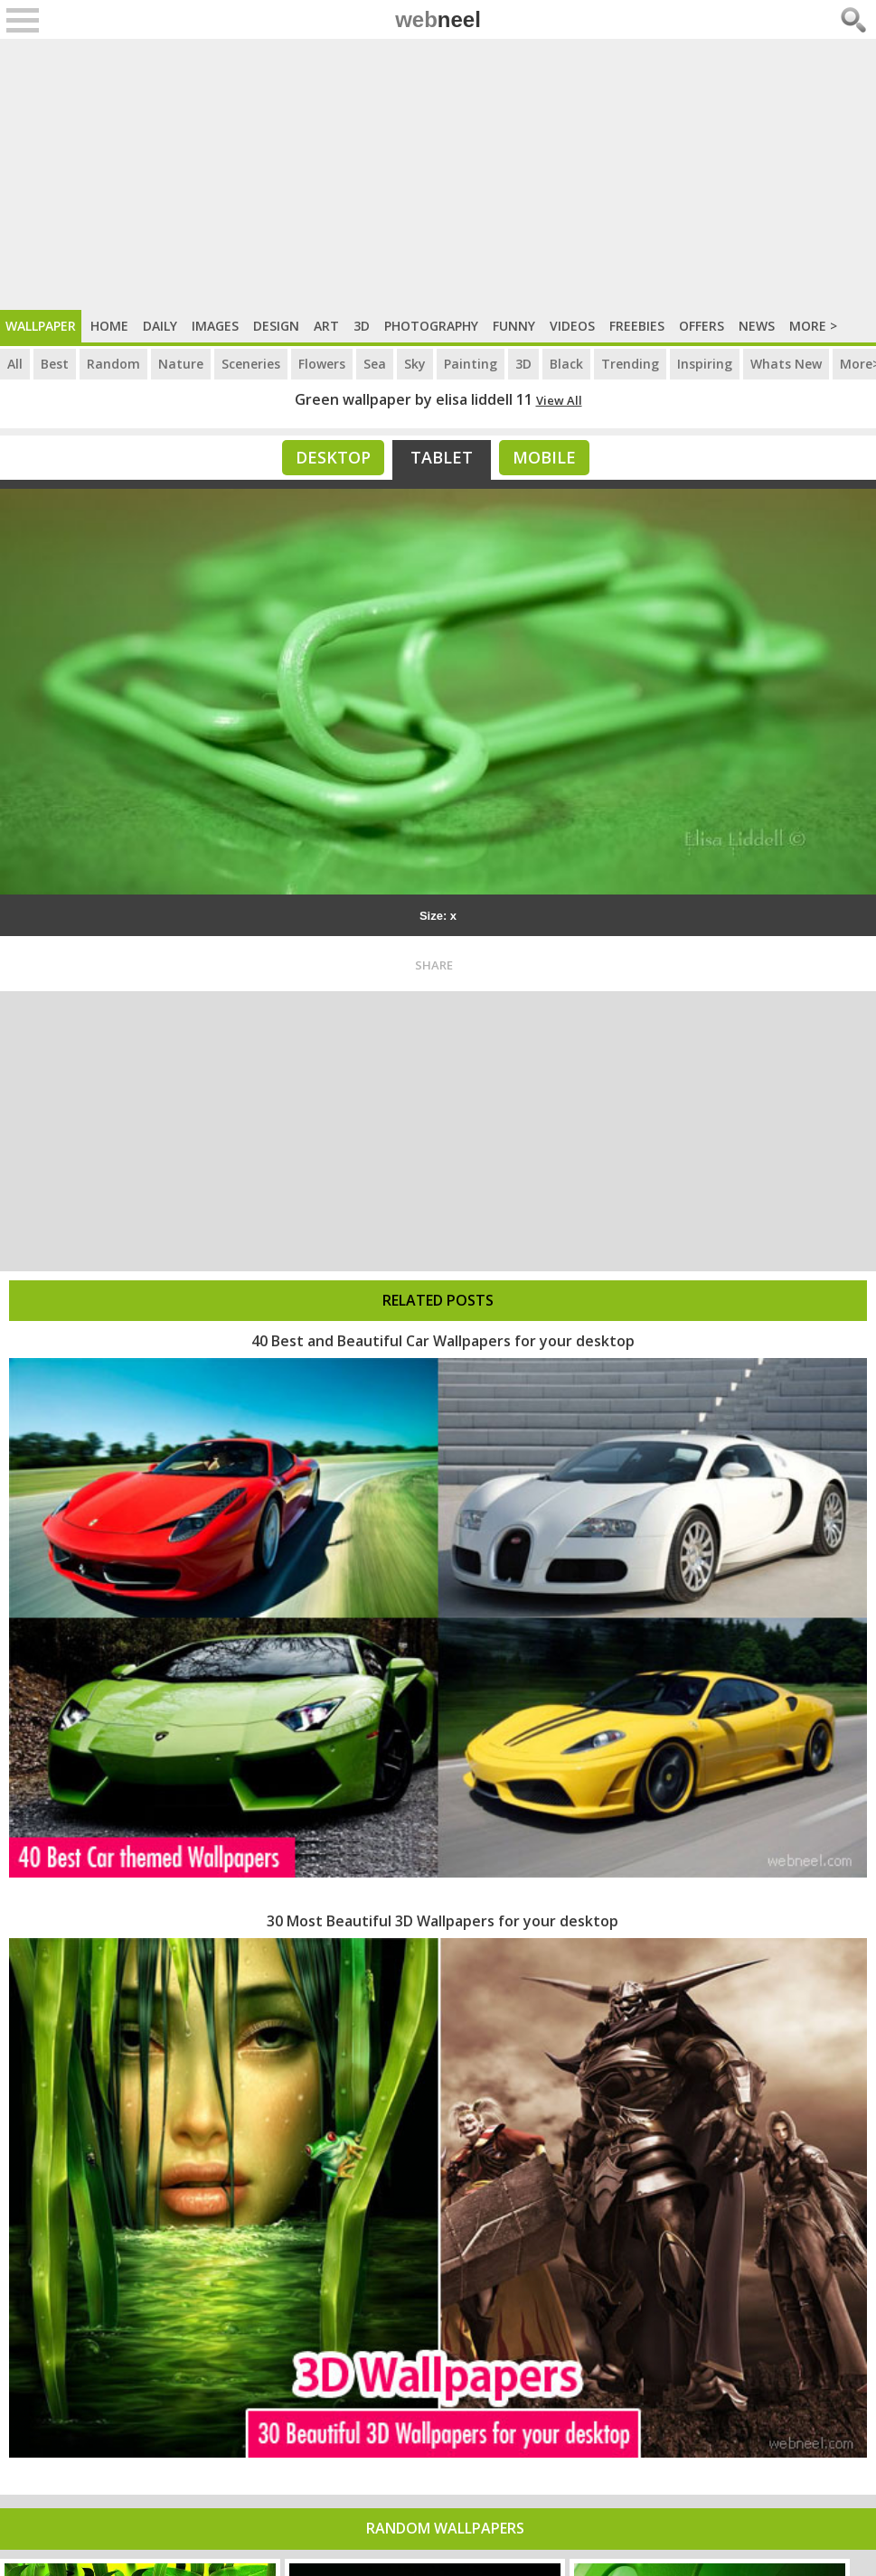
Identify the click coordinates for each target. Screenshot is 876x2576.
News (757, 325)
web (438, 19)
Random (113, 363)
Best (55, 363)
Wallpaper (40, 325)
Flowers (321, 363)
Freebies (636, 325)
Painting (470, 363)
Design (276, 325)
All (15, 363)
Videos (572, 325)
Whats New (786, 363)
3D (361, 325)
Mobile (544, 457)
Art (326, 325)
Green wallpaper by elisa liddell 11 (413, 399)
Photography (431, 325)
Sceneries (250, 363)
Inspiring (704, 363)
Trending (630, 363)
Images (215, 325)
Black (566, 363)
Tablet (441, 457)
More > (813, 325)
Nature (180, 363)
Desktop (333, 457)
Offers (701, 325)
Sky (415, 363)
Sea (374, 363)
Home (109, 325)
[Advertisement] (438, 174)
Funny (514, 325)
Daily (160, 325)
